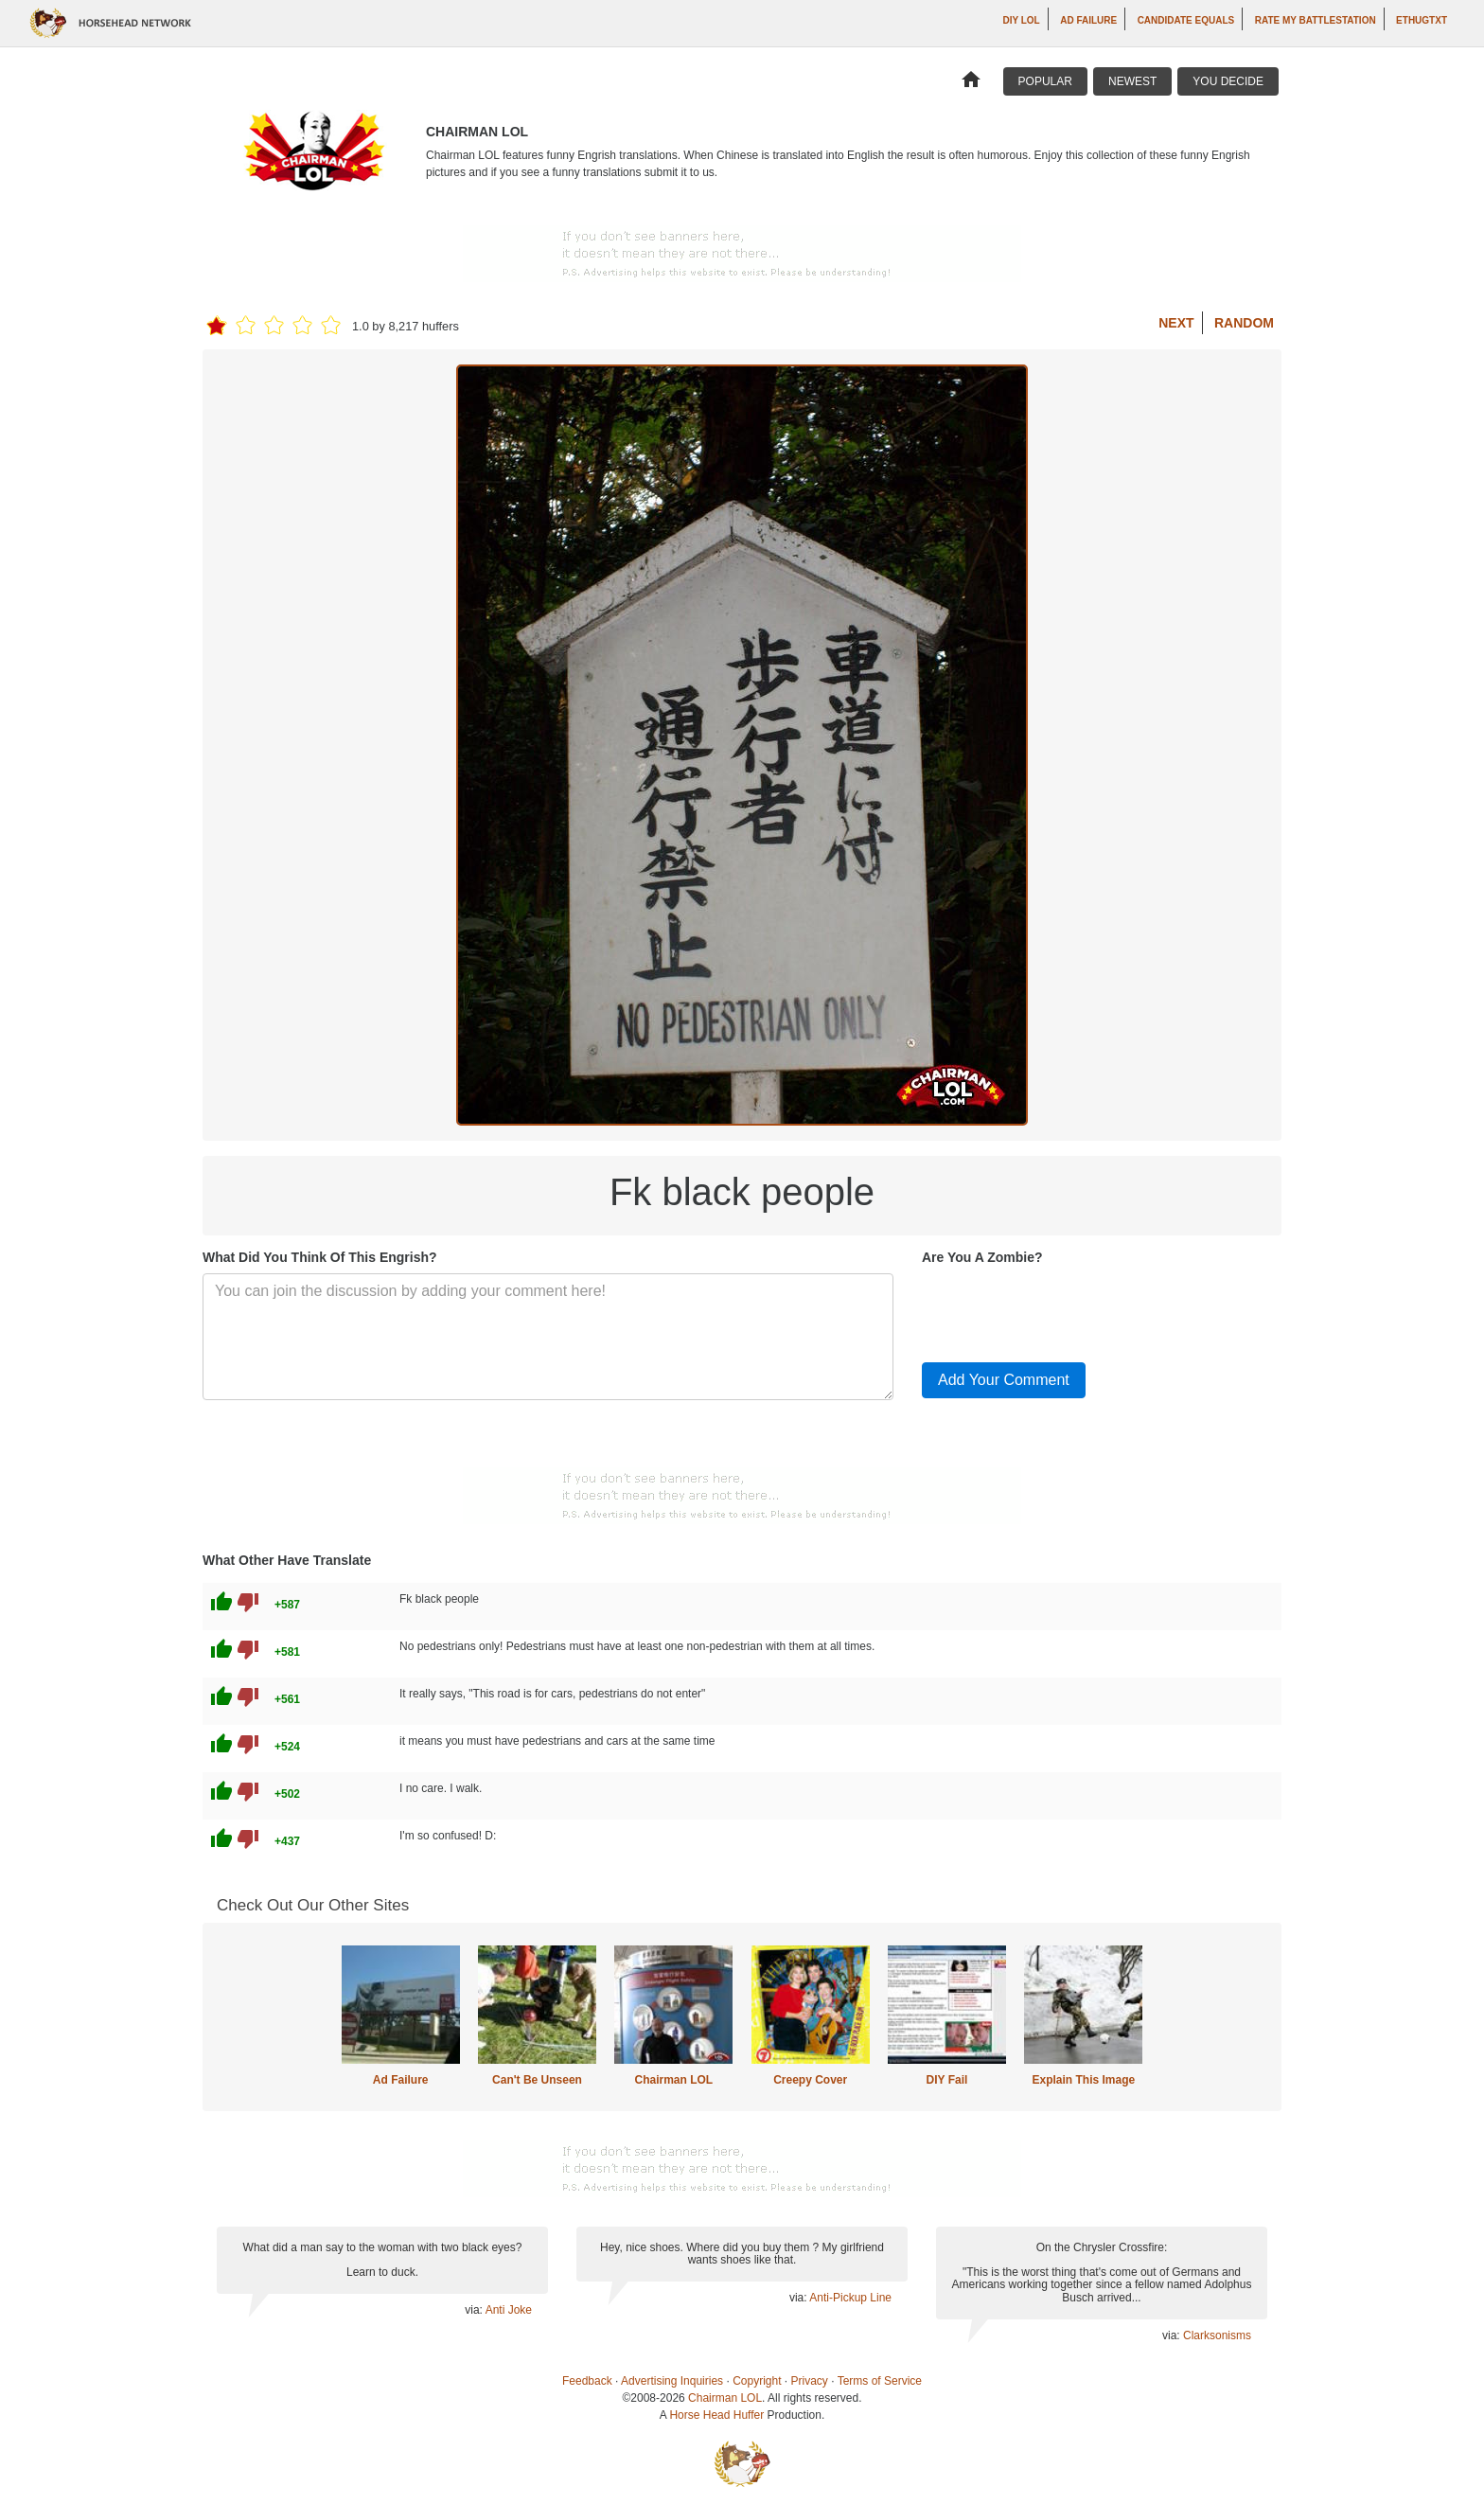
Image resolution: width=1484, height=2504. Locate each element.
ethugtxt (1421, 20)
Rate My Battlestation (1315, 20)
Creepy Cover (810, 2080)
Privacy (809, 2381)
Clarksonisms (1217, 2335)
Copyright (757, 2381)
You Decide (1227, 81)
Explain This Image (1084, 2080)
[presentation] (1066, 1310)
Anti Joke (509, 2310)
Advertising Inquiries (672, 2381)
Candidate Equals (1186, 20)
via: (475, 2310)
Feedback (587, 2381)
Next (1175, 322)
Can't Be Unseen (537, 2080)
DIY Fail (947, 2080)
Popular (1045, 81)
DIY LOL (1020, 20)
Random (1244, 322)
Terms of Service (880, 2381)
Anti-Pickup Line (850, 2297)
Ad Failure (1088, 20)
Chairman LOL (673, 2080)
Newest (1132, 81)
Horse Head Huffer (716, 2415)
